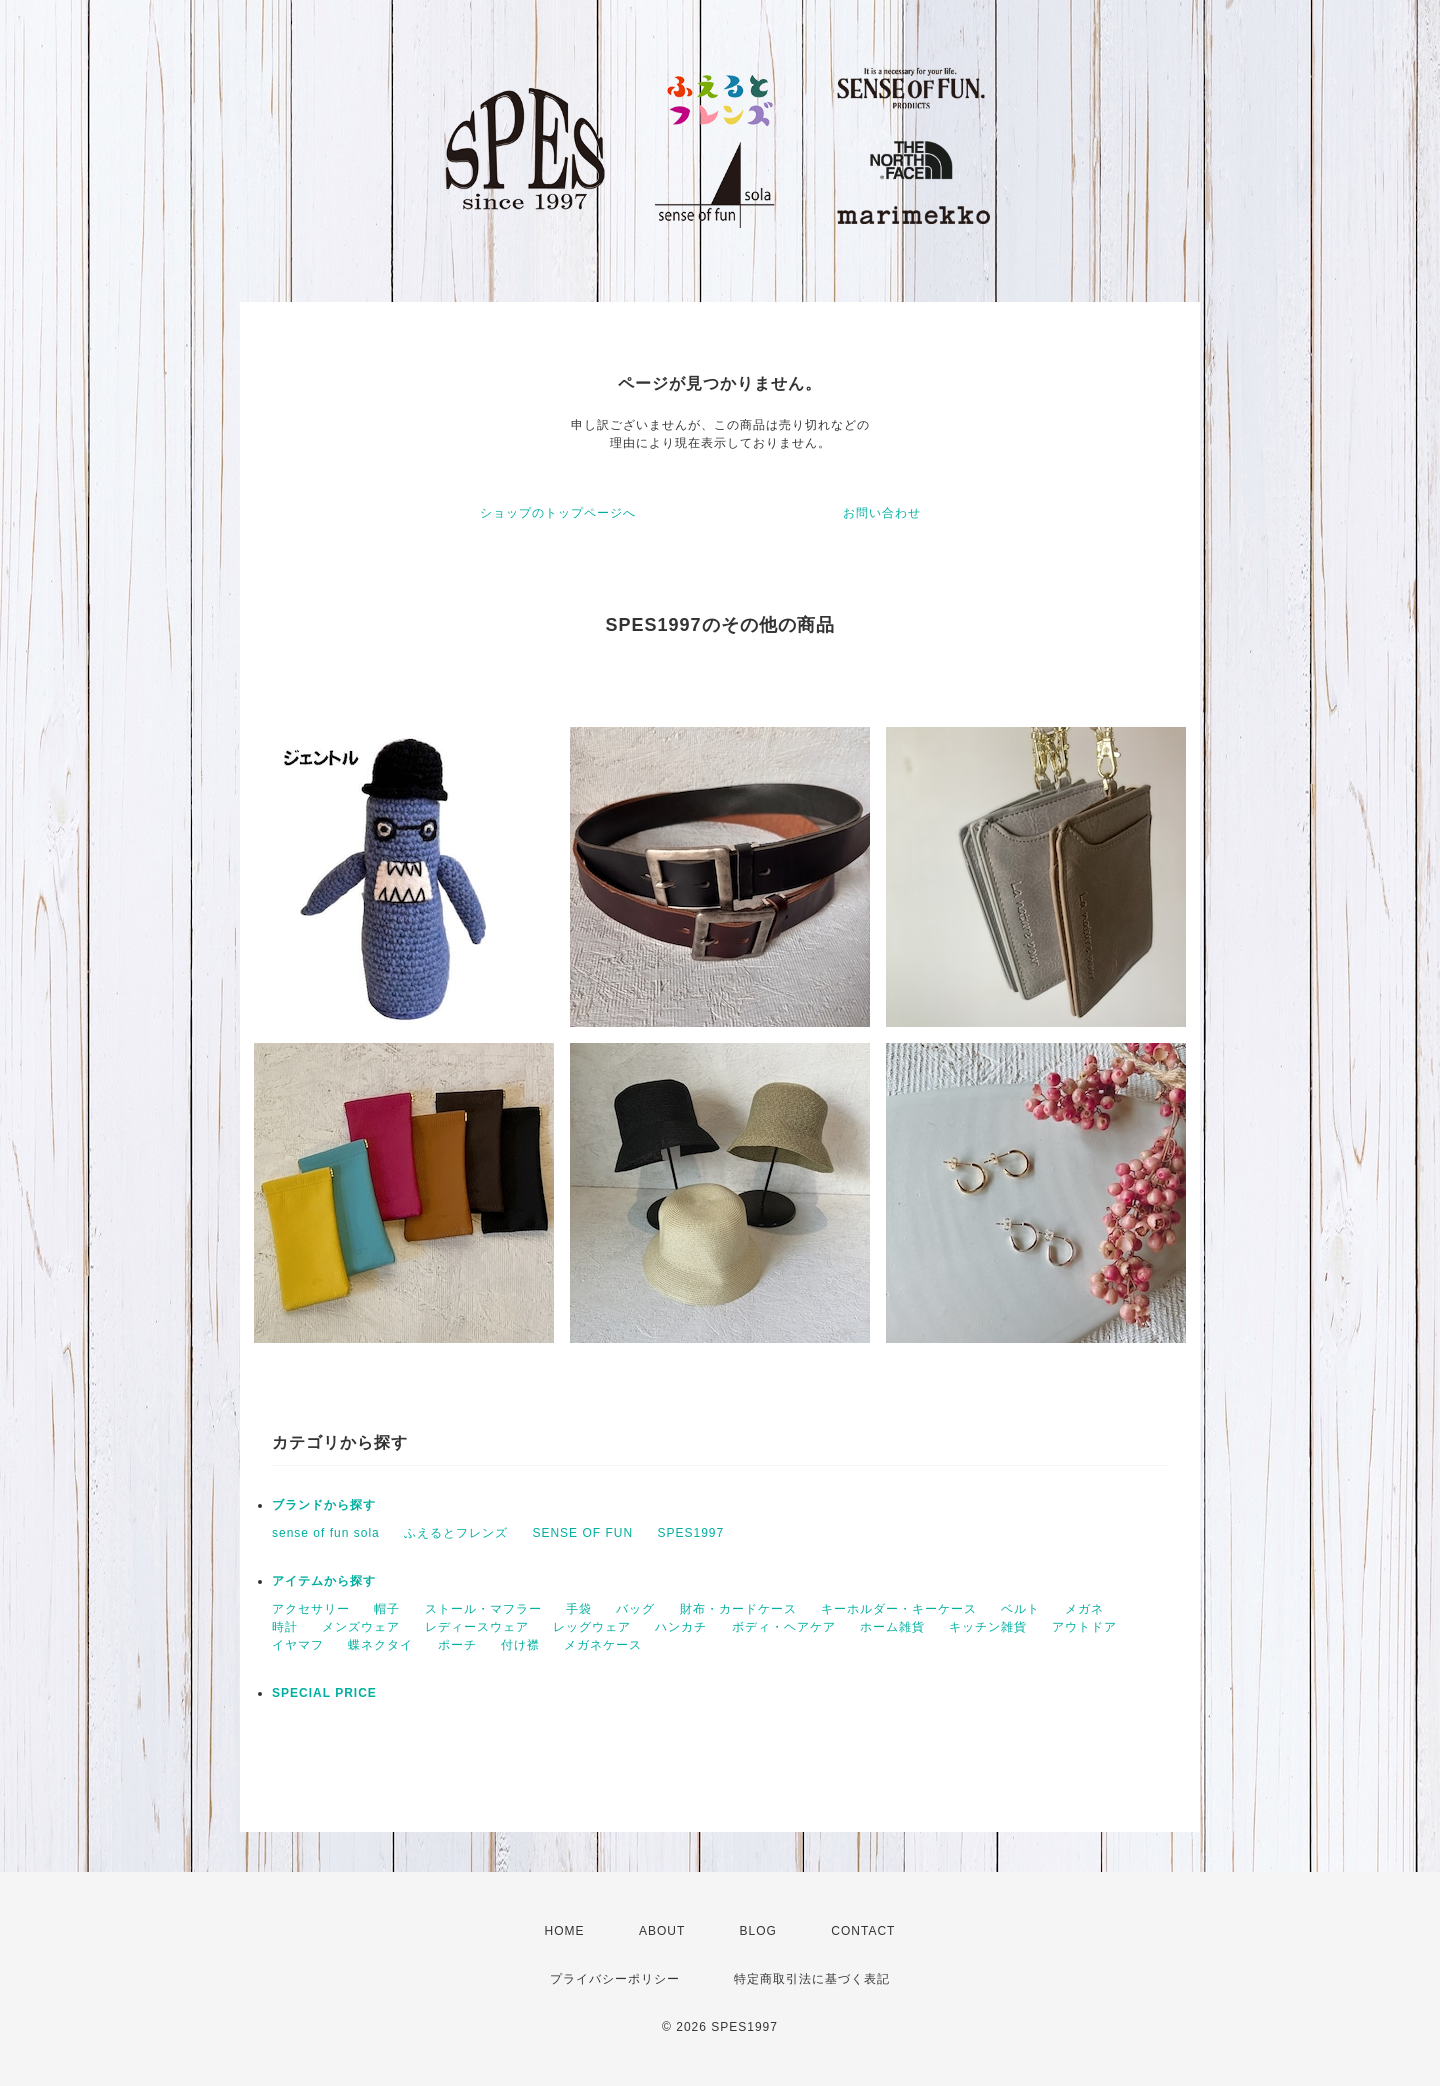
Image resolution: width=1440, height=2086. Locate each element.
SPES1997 (690, 1533)
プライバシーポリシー (615, 1979)
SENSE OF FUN (582, 1533)
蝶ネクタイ (380, 1645)
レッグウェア (592, 1627)
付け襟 (520, 1645)
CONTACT (863, 1931)
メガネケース (603, 1645)
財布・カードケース (738, 1609)
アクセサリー (311, 1609)
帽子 (387, 1609)
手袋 (579, 1609)
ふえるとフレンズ (456, 1533)
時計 (285, 1627)
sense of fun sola (326, 1533)
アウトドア (1084, 1627)
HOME (565, 1931)
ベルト (1020, 1609)
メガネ (1084, 1609)
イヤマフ (298, 1645)
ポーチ (457, 1645)
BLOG (758, 1931)
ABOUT (662, 1931)
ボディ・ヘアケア (784, 1627)
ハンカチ (681, 1627)
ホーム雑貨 (892, 1627)
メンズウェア (361, 1627)
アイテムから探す (324, 1581)
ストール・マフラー (483, 1609)
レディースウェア (477, 1627)
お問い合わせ (882, 513)
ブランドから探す (324, 1505)
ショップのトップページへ (558, 513)
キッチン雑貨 (988, 1627)
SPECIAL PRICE (324, 1693)
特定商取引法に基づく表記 (812, 1979)
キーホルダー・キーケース (899, 1609)
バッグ (635, 1609)
